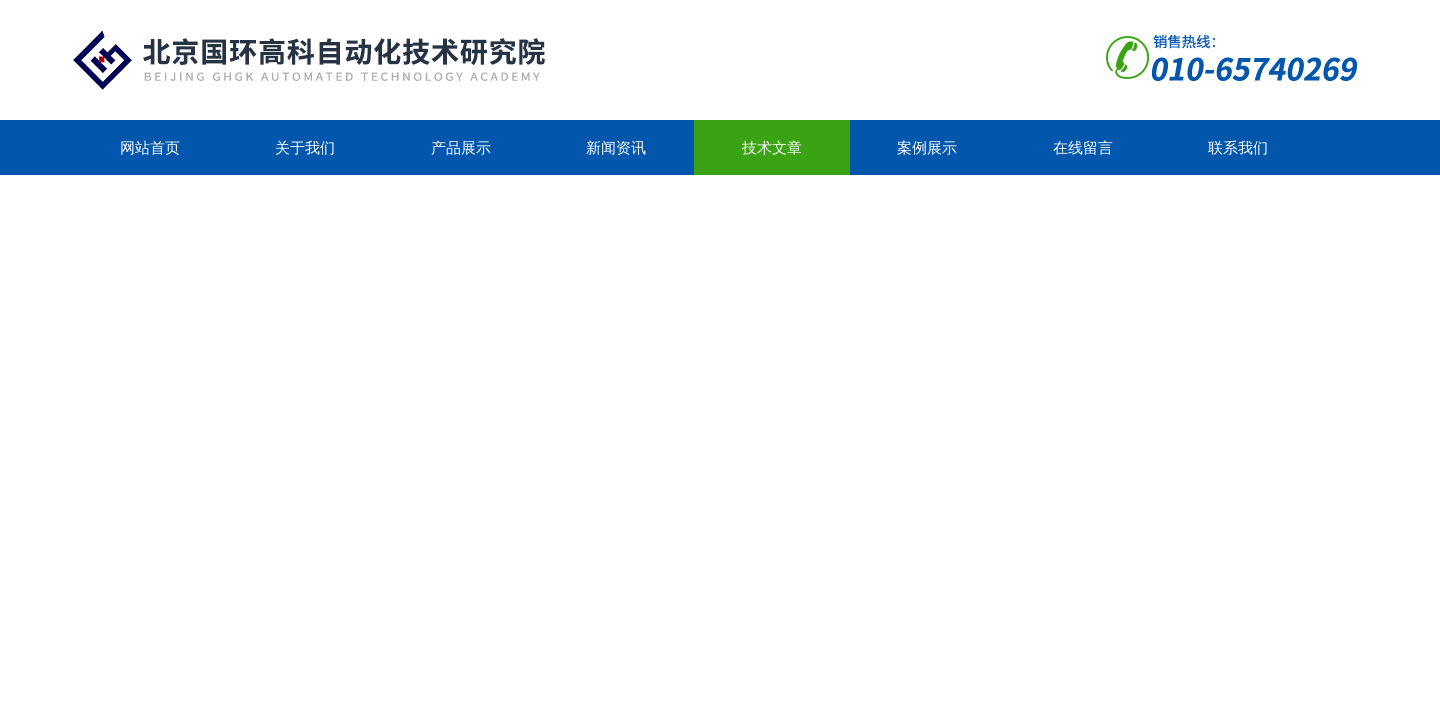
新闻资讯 (616, 147)
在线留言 (1083, 147)
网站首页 (150, 147)
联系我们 (1238, 147)
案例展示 (927, 147)
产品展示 (461, 147)
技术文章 (772, 147)
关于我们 (305, 147)
